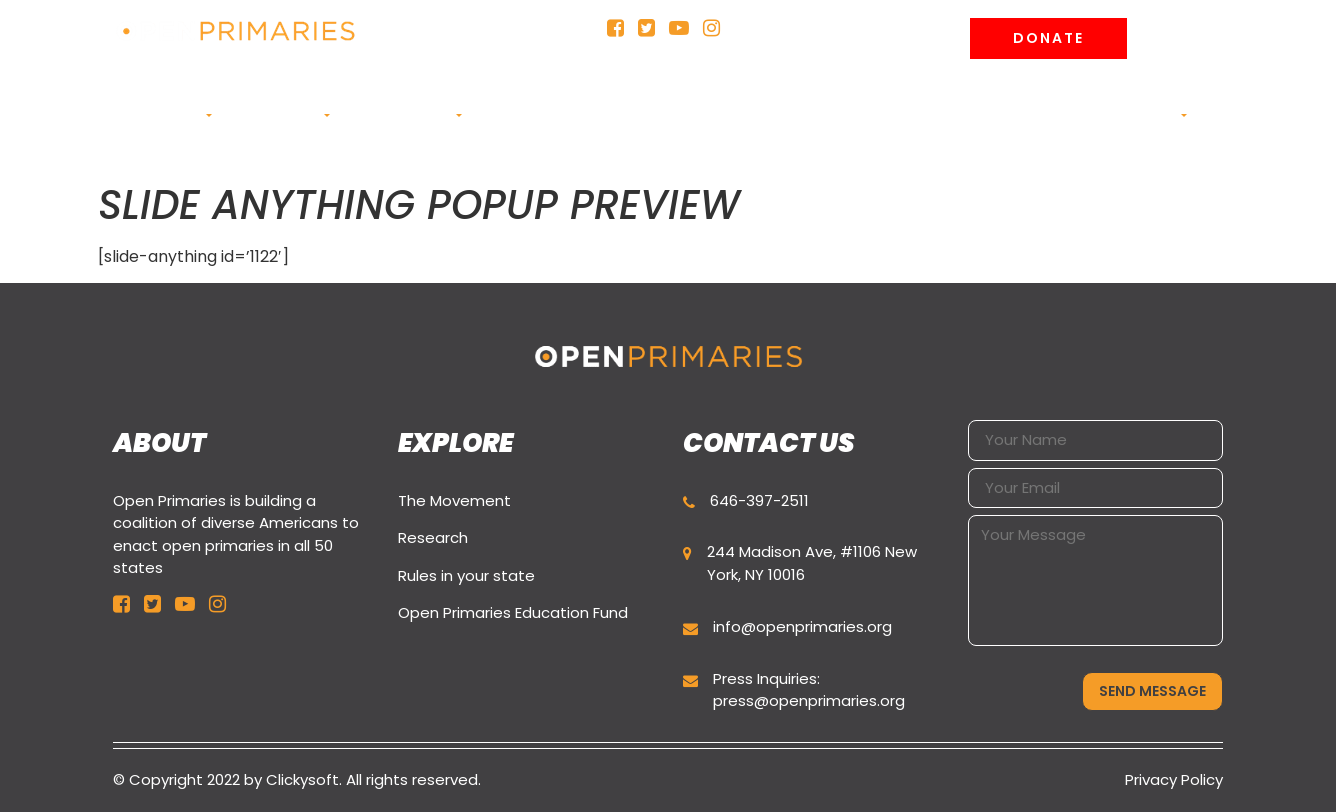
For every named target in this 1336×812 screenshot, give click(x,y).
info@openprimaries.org (802, 626)
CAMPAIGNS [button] (276, 115)
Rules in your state (466, 575)
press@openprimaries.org (809, 700)
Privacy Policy (1174, 779)
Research (433, 537)
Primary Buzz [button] (401, 115)
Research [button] (517, 115)
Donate (1048, 38)
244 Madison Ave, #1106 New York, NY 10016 (812, 563)
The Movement (454, 500)
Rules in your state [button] (623, 125)
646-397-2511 (759, 500)
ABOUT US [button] (166, 115)
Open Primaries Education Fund (513, 612)
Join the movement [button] (1105, 115)
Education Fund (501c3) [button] (771, 125)
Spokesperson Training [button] (925, 125)
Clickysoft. (304, 779)
